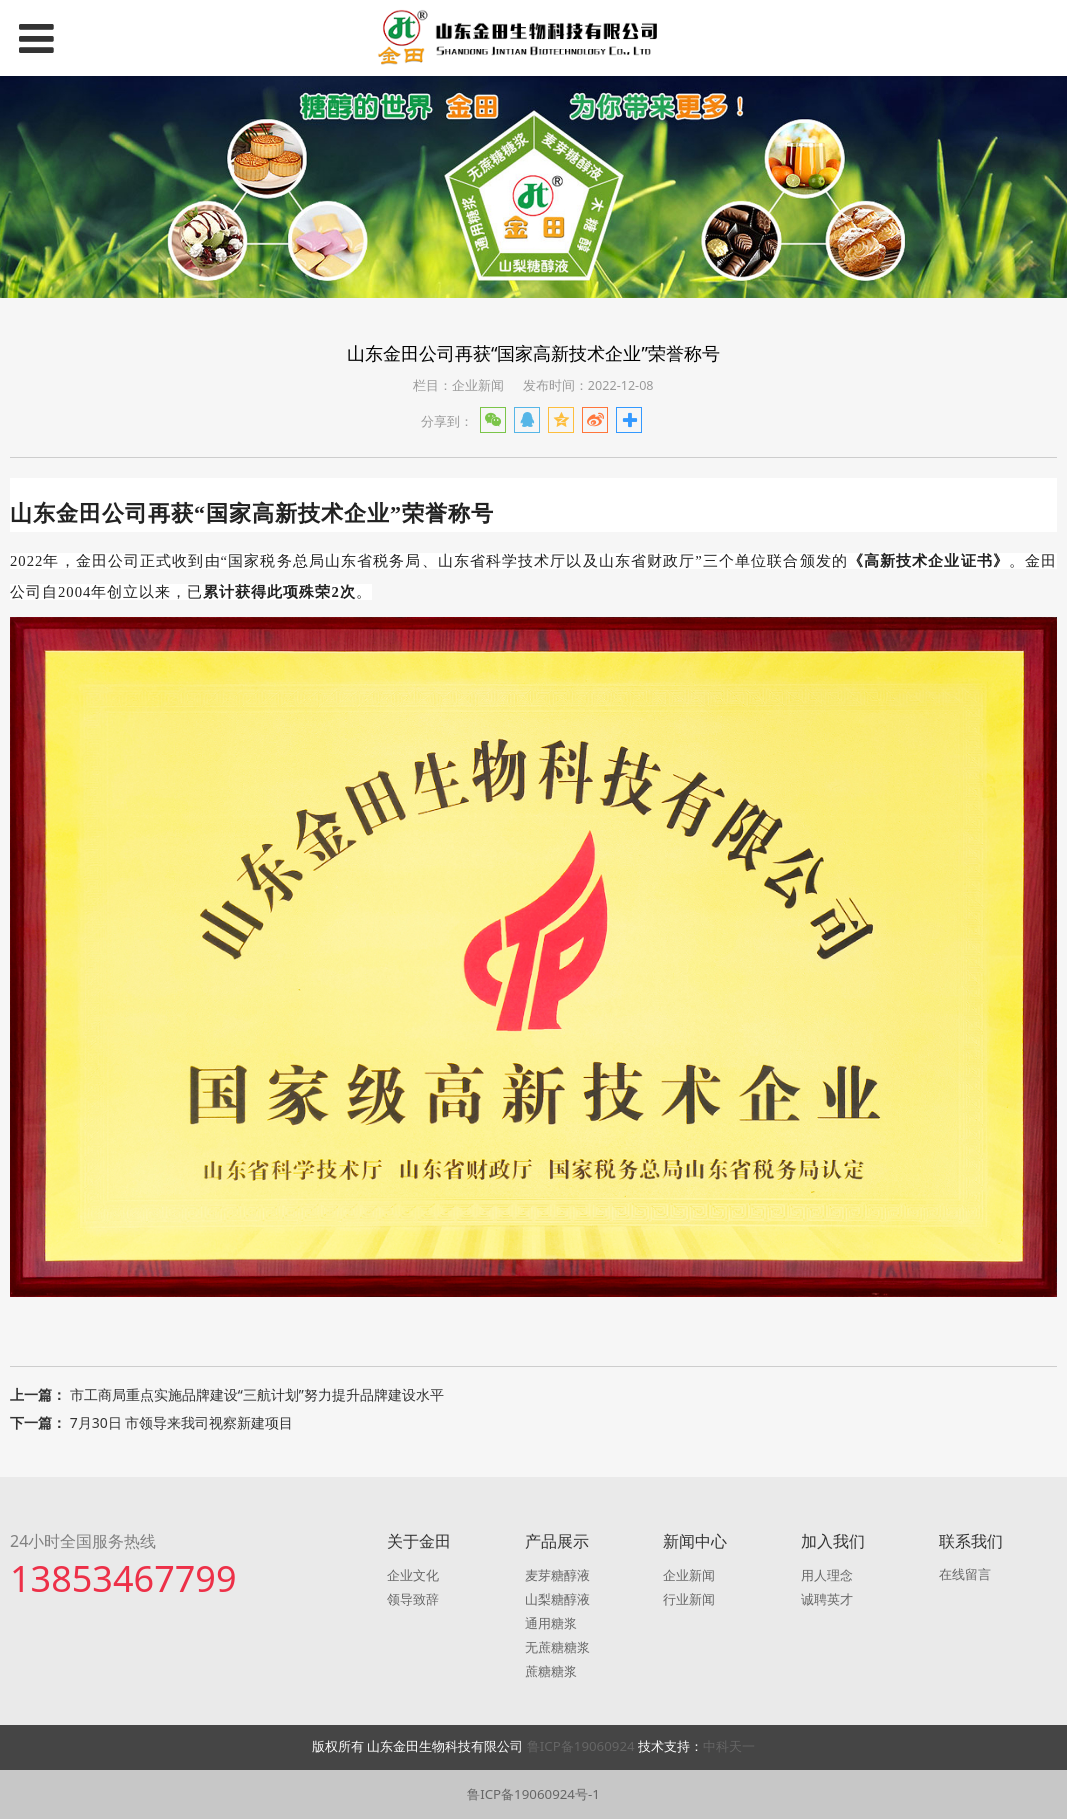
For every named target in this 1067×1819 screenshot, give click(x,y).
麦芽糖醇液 (557, 1575)
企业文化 (413, 1575)
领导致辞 (413, 1599)
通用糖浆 (551, 1623)
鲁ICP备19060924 (582, 1746)
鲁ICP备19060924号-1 (533, 1794)
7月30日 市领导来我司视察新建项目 (182, 1422)
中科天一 (729, 1746)
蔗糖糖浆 (551, 1671)
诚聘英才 (827, 1599)
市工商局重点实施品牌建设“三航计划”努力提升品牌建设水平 (257, 1394)
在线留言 (965, 1574)
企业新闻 (689, 1575)
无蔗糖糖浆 (557, 1647)
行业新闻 (689, 1599)
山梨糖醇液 (557, 1599)
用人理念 (827, 1575)
